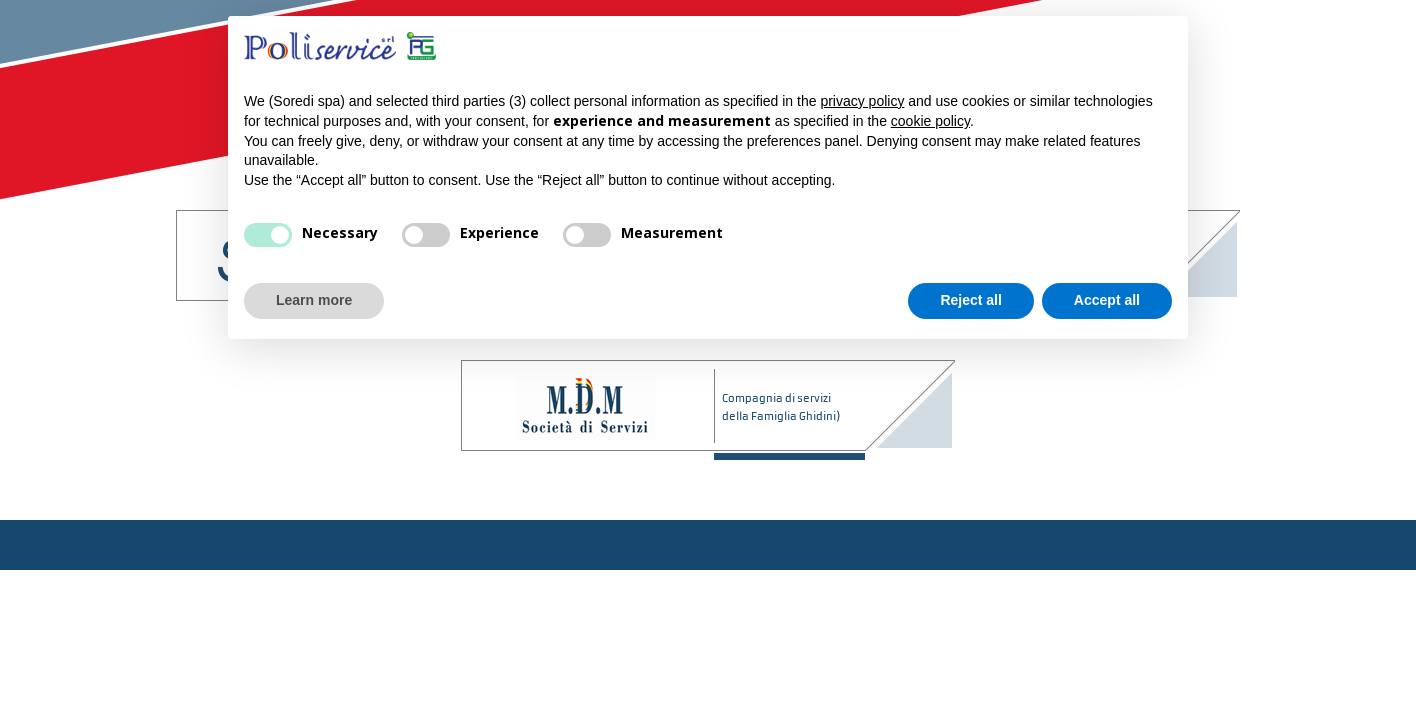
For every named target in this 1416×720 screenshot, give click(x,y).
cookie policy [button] (930, 121)
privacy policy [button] (862, 101)
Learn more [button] (314, 300)
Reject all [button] (970, 300)
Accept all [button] (1107, 300)
